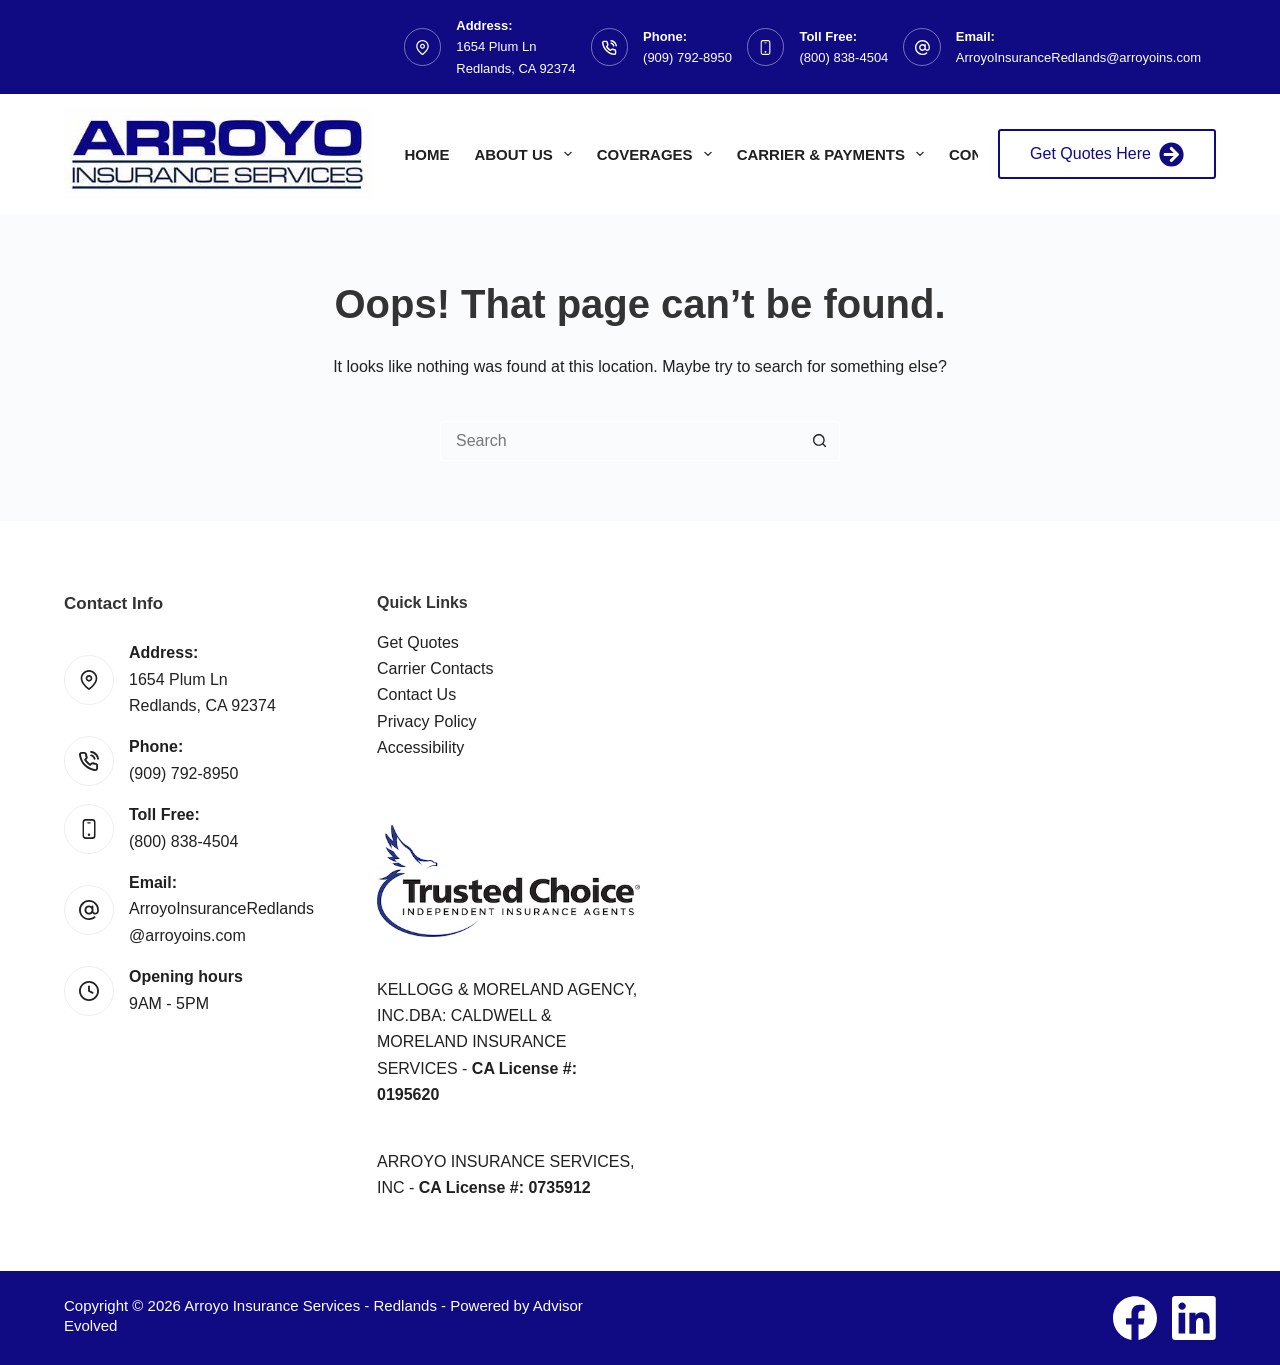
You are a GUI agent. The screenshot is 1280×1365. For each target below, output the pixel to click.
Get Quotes (418, 642)
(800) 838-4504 (843, 57)
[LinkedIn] (1194, 1318)
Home (426, 154)
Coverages (658, 154)
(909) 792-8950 (687, 57)
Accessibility (420, 747)
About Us (526, 154)
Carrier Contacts (435, 668)
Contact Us (416, 694)
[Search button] (820, 441)
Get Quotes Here (1107, 154)
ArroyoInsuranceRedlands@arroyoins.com (1078, 57)
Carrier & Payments (834, 154)
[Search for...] (620, 441)
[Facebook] (1135, 1318)
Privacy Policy (427, 721)
